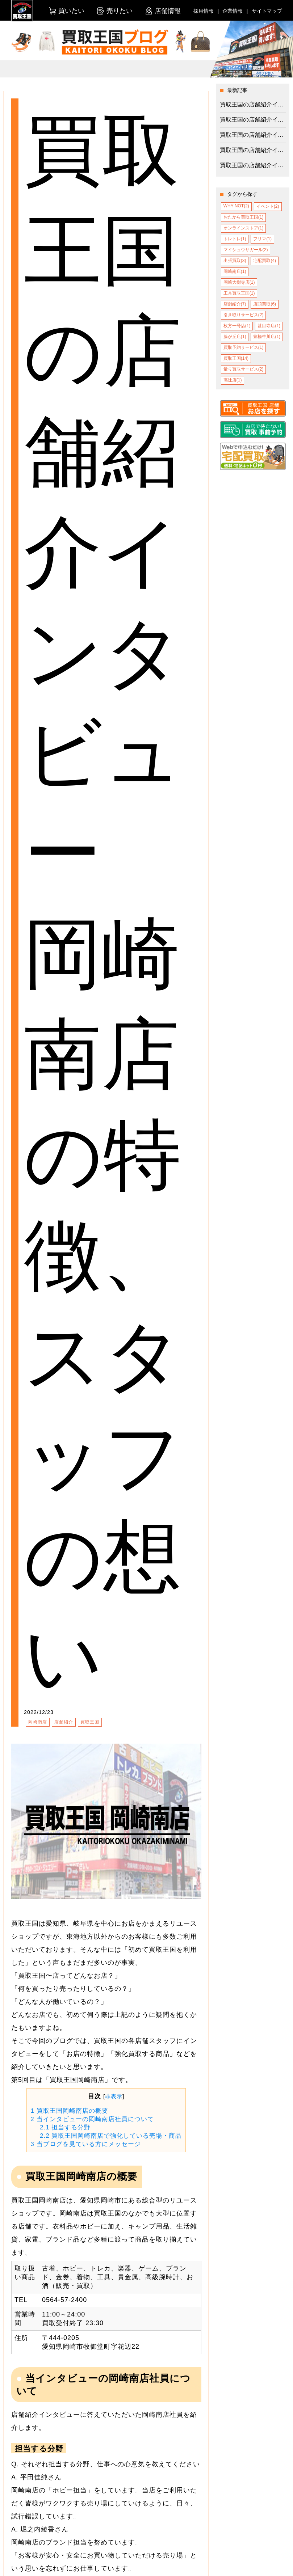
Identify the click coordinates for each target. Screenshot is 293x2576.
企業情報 (232, 11)
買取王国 (89, 1721)
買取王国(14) (235, 358)
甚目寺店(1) (269, 325)
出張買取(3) (234, 260)
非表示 (113, 2096)
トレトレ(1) (234, 238)
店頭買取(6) (264, 304)
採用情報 (203, 11)
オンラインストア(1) (243, 228)
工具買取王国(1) (239, 293)
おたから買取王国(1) (243, 217)
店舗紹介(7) (234, 304)
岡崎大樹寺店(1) (239, 282)
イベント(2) (267, 206)
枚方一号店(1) (237, 325)
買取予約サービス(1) (243, 347)
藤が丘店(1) (234, 336)
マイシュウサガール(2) (245, 249)
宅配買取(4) (264, 260)
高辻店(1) (232, 380)
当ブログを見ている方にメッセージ (85, 2144)
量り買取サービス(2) (243, 369)
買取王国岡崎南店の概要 (69, 2110)
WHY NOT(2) (236, 205)
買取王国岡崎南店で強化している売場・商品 (111, 2135)
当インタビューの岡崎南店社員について (92, 2119)
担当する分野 (65, 2127)
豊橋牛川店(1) (266, 336)
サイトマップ (267, 11)
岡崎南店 (37, 1721)
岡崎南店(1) (234, 271)
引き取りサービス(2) (243, 314)
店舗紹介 (63, 1721)
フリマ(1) (262, 238)
